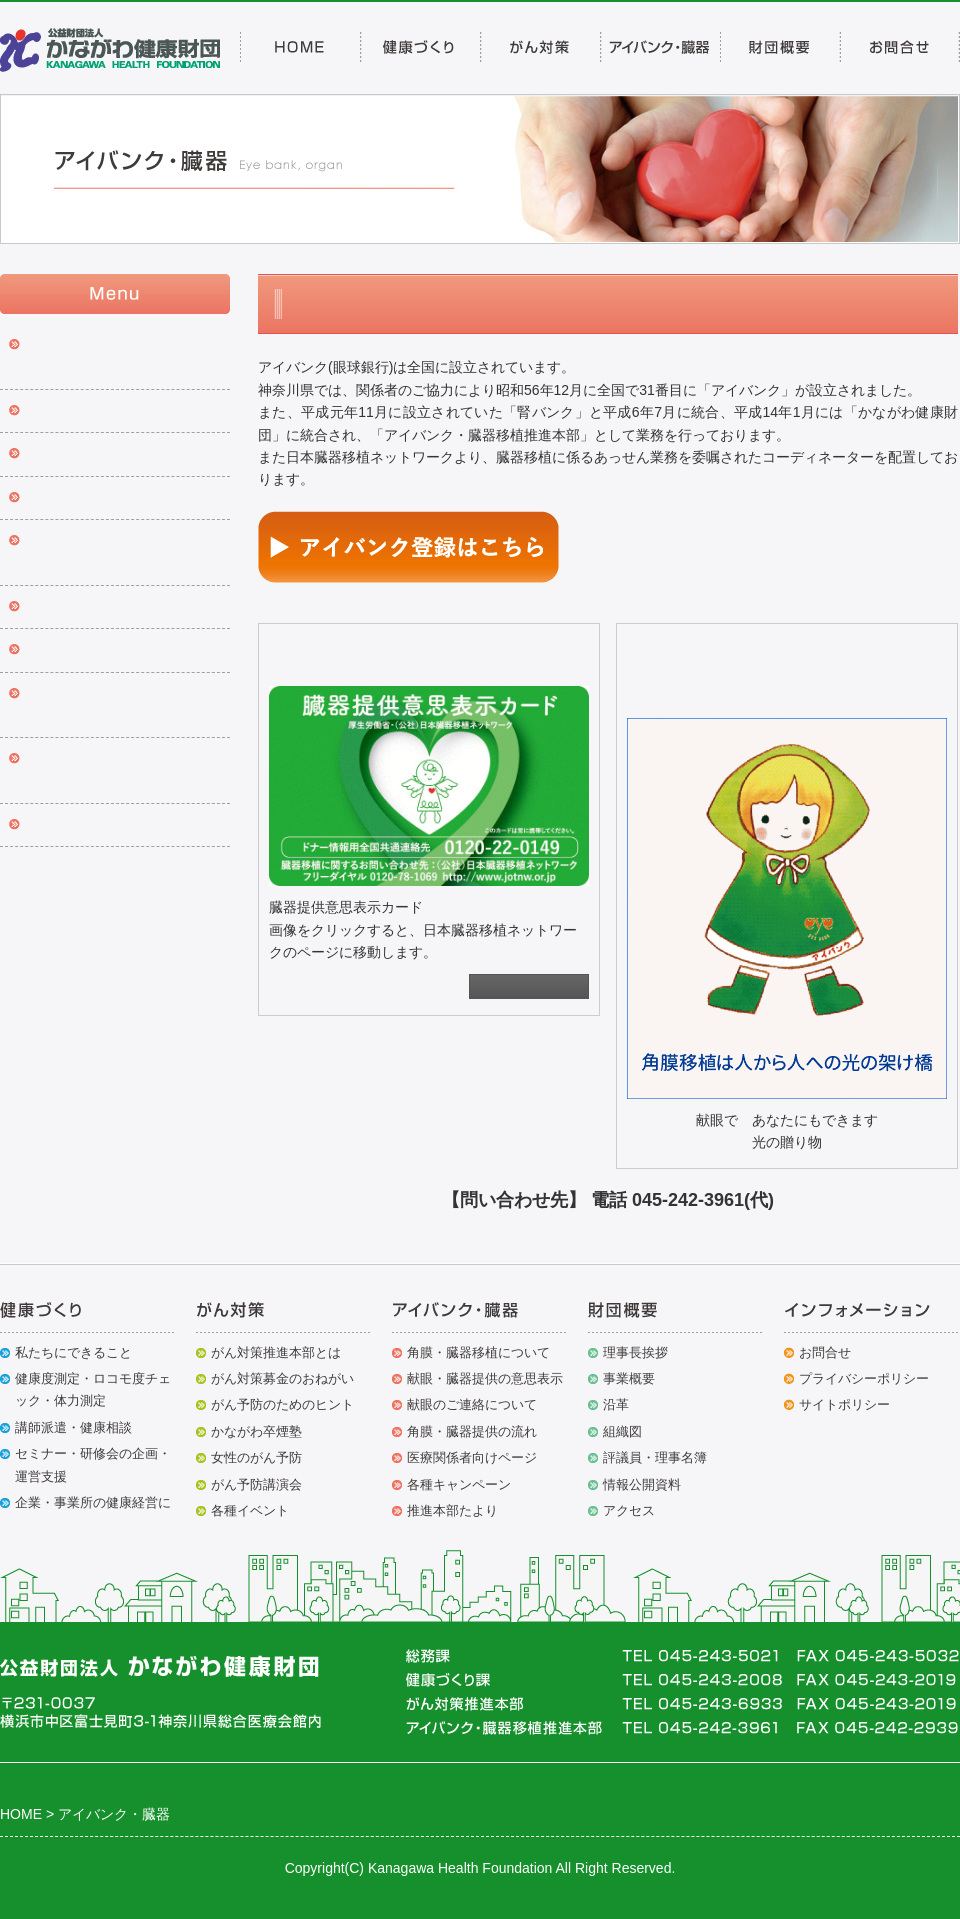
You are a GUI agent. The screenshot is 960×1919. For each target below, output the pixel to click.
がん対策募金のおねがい (282, 1378)
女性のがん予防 (256, 1457)
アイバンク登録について (102, 412)
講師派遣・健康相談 (73, 1427)
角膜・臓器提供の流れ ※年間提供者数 (118, 553)
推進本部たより (74, 651)
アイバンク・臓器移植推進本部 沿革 (123, 771)
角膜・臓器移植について (478, 1352)
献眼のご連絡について (95, 499)
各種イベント (250, 1510)
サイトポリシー (844, 1404)
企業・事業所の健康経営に (93, 1502)
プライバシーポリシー (864, 1378)
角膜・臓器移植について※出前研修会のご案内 (123, 357)
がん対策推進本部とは (276, 1352)
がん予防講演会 (256, 1484)
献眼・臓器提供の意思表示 (109, 455)
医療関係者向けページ (472, 1457)
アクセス (629, 1510)
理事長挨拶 (635, 1352)
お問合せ (825, 1352)
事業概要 (629, 1378)
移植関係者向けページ (95, 826)
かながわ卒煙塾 (256, 1431)
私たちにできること (73, 1352)
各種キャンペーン (81, 608)
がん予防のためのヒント (282, 1404)
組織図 (622, 1431)
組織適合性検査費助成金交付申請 (123, 706)
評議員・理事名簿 (655, 1457)
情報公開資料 (642, 1484)
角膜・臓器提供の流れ (472, 1431)
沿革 (616, 1404)
